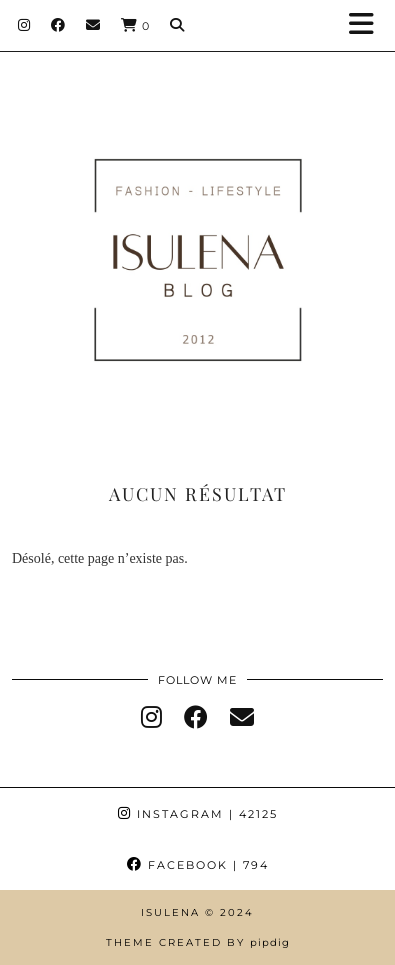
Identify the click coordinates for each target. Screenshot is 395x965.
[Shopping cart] (135, 25)
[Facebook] (58, 25)
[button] (368, 25)
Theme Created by (198, 942)
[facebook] (196, 718)
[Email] (93, 25)
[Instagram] (24, 25)
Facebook (198, 865)
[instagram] (151, 718)
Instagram (198, 814)
